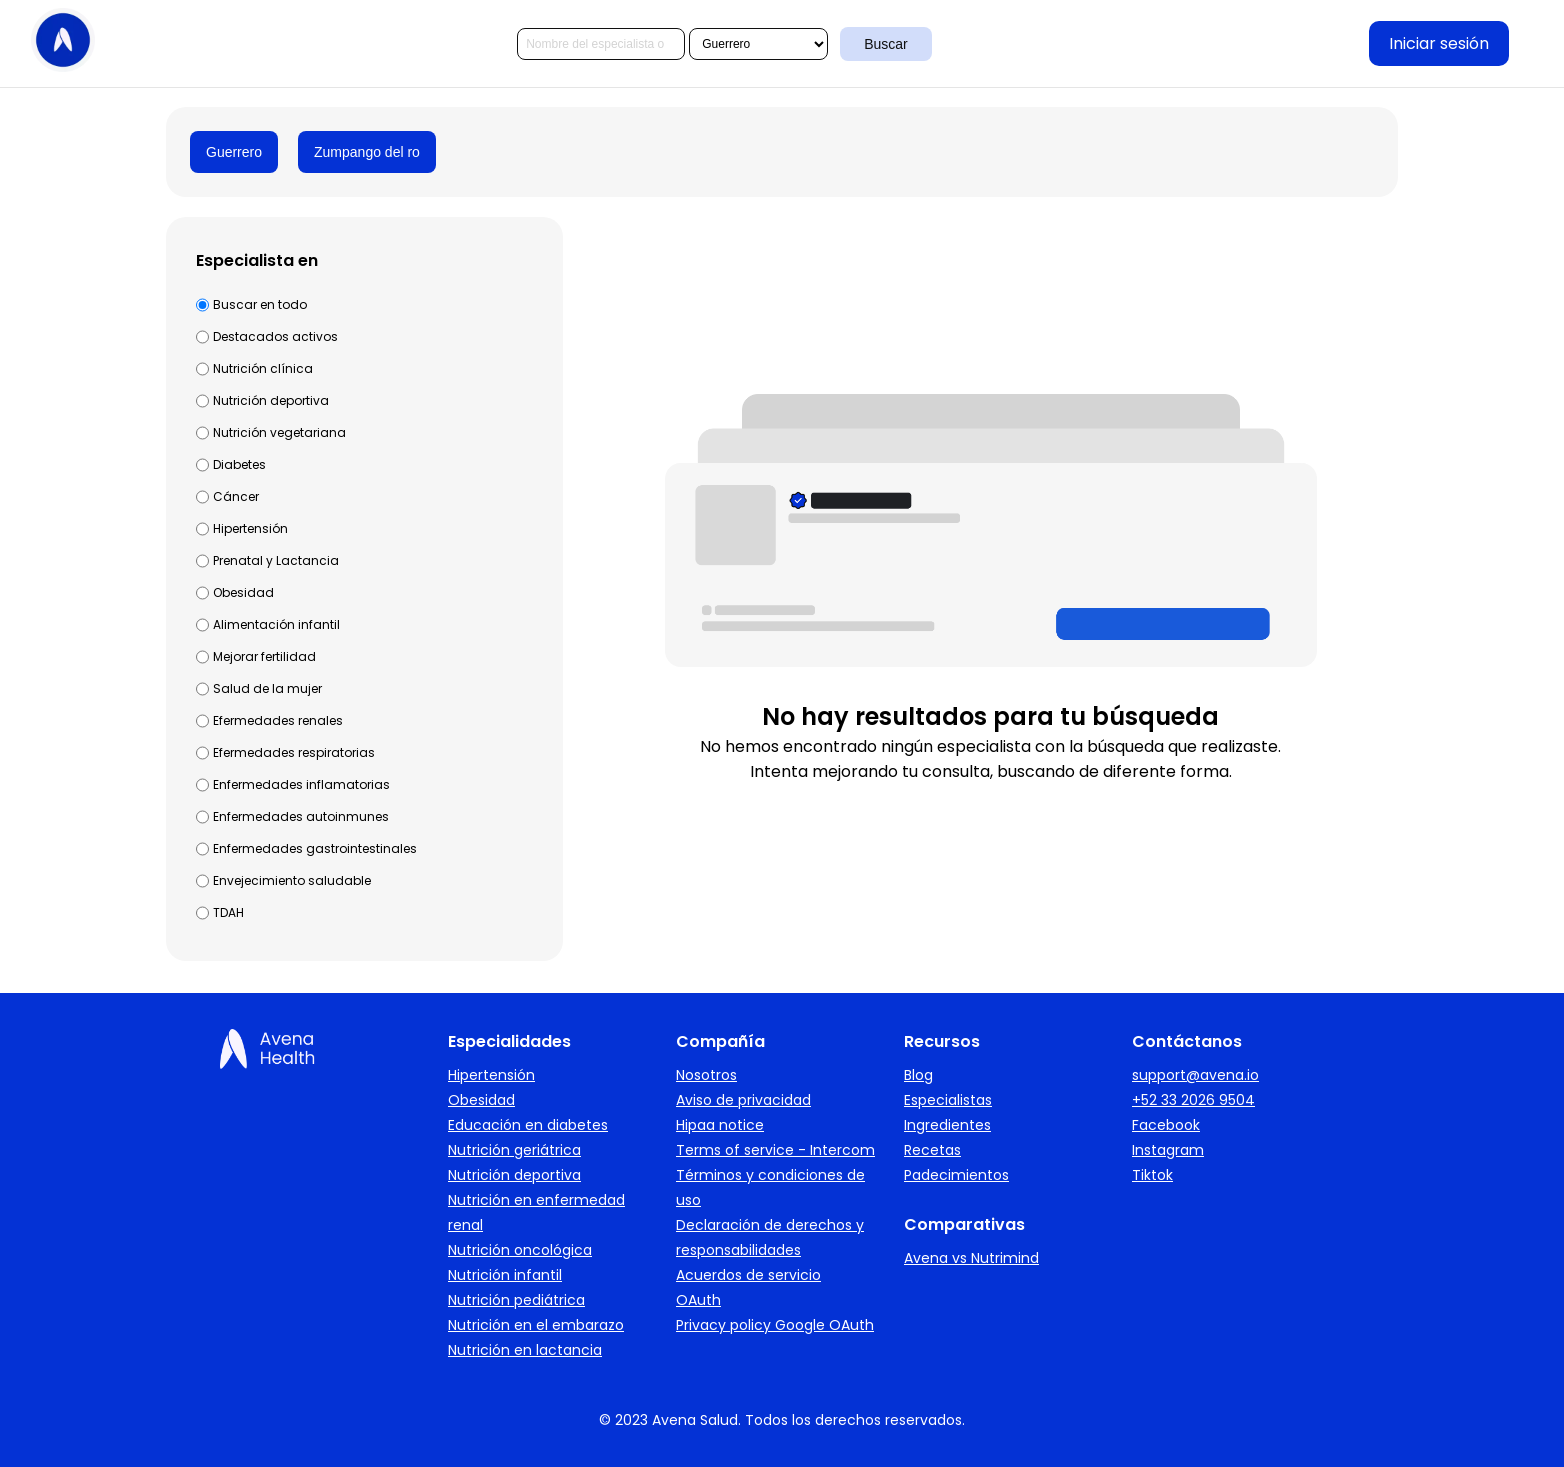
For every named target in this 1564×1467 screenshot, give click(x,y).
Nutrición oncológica (520, 1250)
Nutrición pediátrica (516, 1300)
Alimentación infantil (276, 624)
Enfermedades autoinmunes (301, 816)
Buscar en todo (260, 304)
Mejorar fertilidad (264, 656)
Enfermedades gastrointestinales (315, 848)
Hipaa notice (720, 1125)
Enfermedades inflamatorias (301, 784)
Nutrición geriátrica (514, 1150)
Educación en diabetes (528, 1125)
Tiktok (1152, 1175)
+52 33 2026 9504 (1193, 1100)
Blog (918, 1075)
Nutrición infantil (505, 1275)
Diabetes (239, 464)
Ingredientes (947, 1125)
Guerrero (234, 152)
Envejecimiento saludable (292, 880)
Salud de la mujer (267, 688)
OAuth (698, 1300)
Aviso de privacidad (743, 1100)
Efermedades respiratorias (294, 752)
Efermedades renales (278, 720)
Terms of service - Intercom (775, 1150)
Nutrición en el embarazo (536, 1325)
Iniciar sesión (1439, 43)
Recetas (932, 1150)
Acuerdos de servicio (748, 1275)
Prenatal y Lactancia (276, 560)
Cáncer (236, 496)
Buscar (886, 44)
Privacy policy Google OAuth (775, 1325)
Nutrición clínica (263, 368)
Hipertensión (250, 528)
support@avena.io (1195, 1075)
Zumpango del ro (367, 152)
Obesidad (243, 592)
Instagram (1168, 1150)
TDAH (228, 912)
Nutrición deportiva (271, 400)
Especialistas (948, 1100)
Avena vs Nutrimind (971, 1258)
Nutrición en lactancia (525, 1350)
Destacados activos (275, 336)
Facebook (1166, 1125)
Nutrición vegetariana (279, 432)
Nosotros (706, 1075)
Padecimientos (956, 1175)
